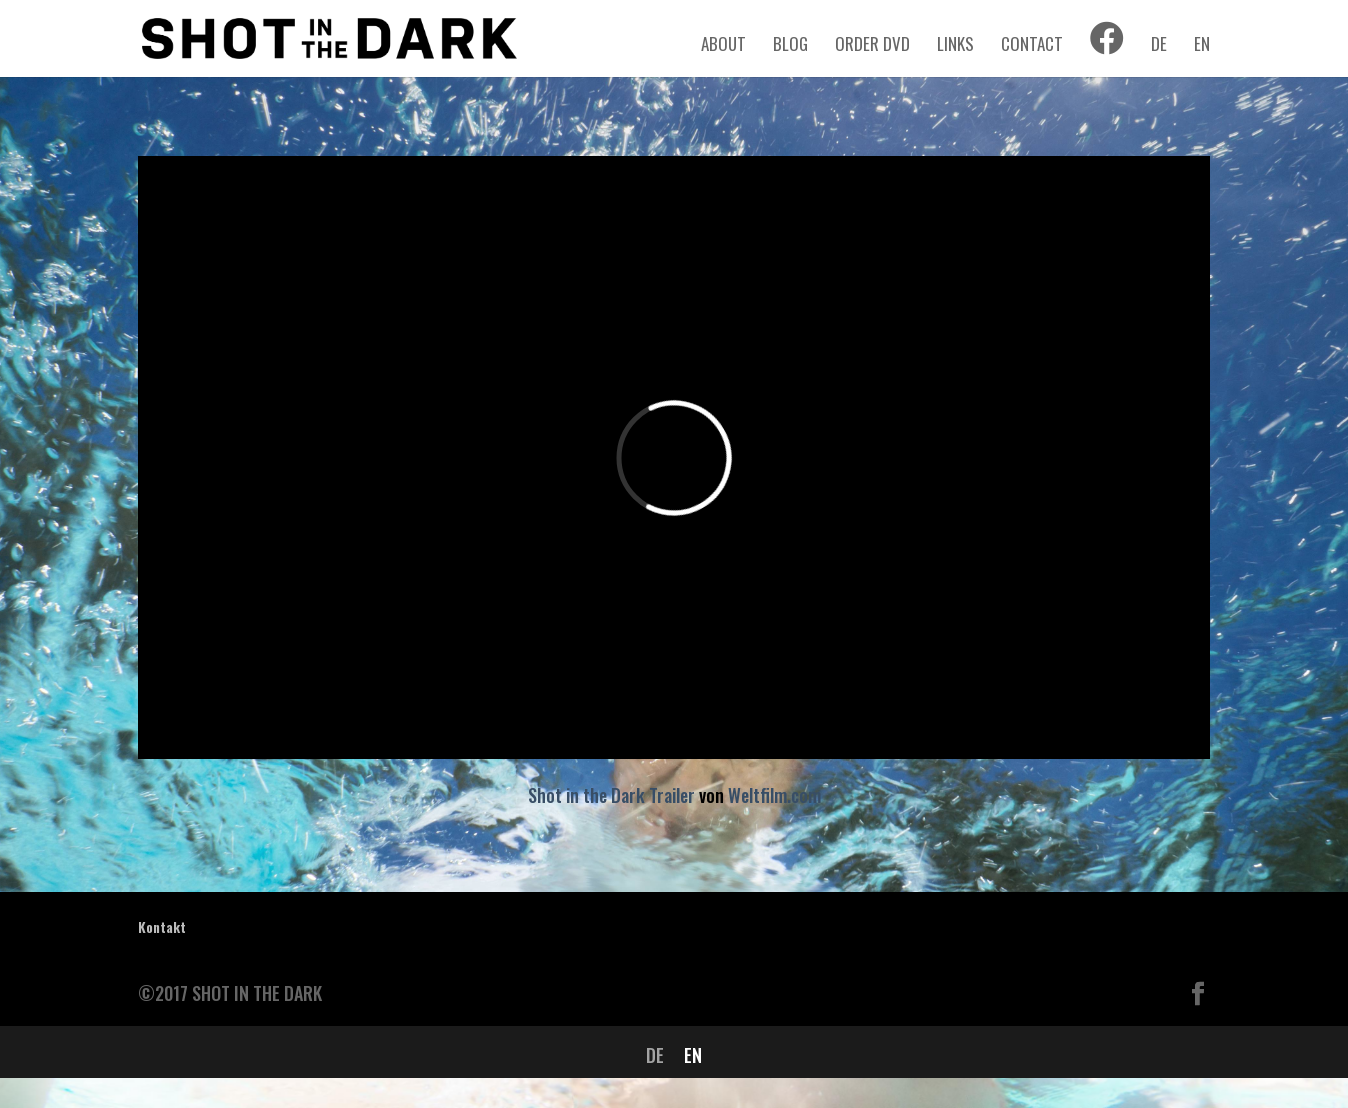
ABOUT (723, 46)
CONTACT (1032, 46)
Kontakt (162, 926)
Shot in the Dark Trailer (611, 795)
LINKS (955, 46)
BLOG (790, 46)
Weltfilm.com (774, 795)
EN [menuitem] (693, 1055)
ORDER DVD (872, 46)
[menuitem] (1159, 54)
